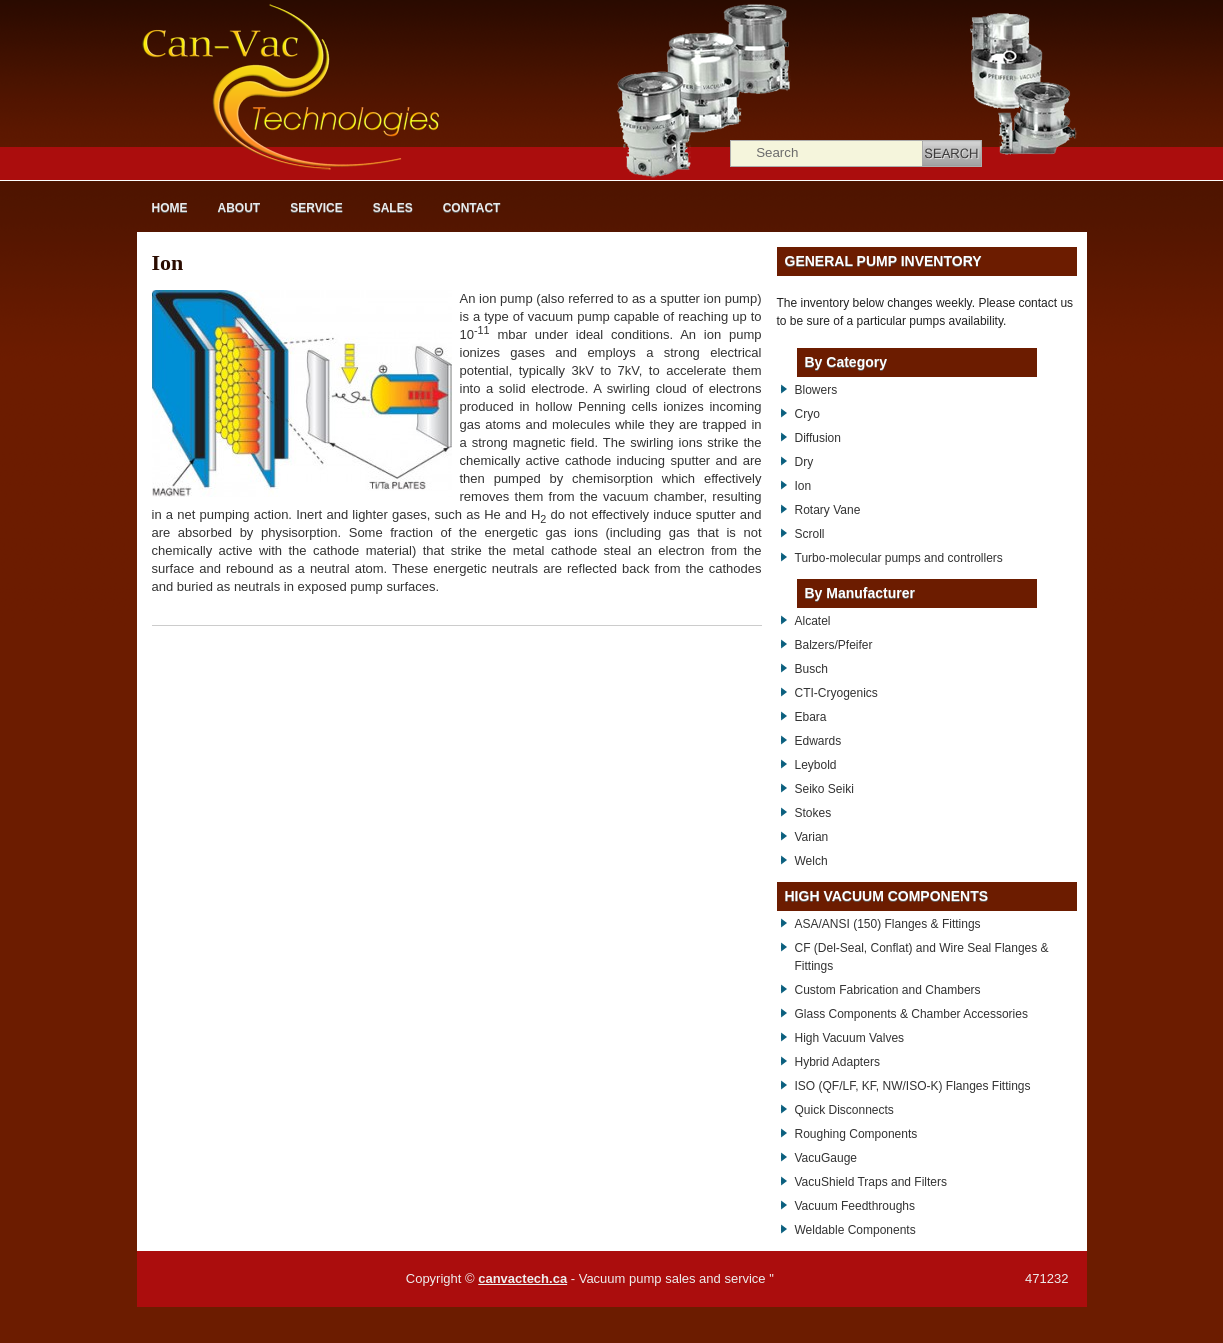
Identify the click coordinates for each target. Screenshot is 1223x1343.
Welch (811, 861)
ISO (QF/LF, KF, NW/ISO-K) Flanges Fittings (913, 1086)
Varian (812, 837)
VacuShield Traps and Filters (871, 1182)
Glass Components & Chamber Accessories (911, 1014)
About (239, 208)
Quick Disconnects (844, 1110)
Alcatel (813, 621)
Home (170, 208)
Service (316, 208)
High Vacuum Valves (850, 1038)
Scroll (810, 534)
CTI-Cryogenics (836, 693)
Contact (472, 208)
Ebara (811, 717)
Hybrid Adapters (837, 1062)
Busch (811, 669)
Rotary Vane (828, 510)
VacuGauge (826, 1158)
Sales (393, 208)
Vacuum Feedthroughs (855, 1206)
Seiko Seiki (824, 789)
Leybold (816, 765)
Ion (168, 262)
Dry (804, 462)
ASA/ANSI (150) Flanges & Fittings (888, 924)
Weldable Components (855, 1230)
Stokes (813, 813)
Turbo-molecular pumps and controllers (899, 558)
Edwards (818, 741)
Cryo (807, 414)
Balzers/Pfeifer (834, 645)
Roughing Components (856, 1134)
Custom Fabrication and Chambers (888, 990)
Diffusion (818, 438)
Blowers (816, 390)
